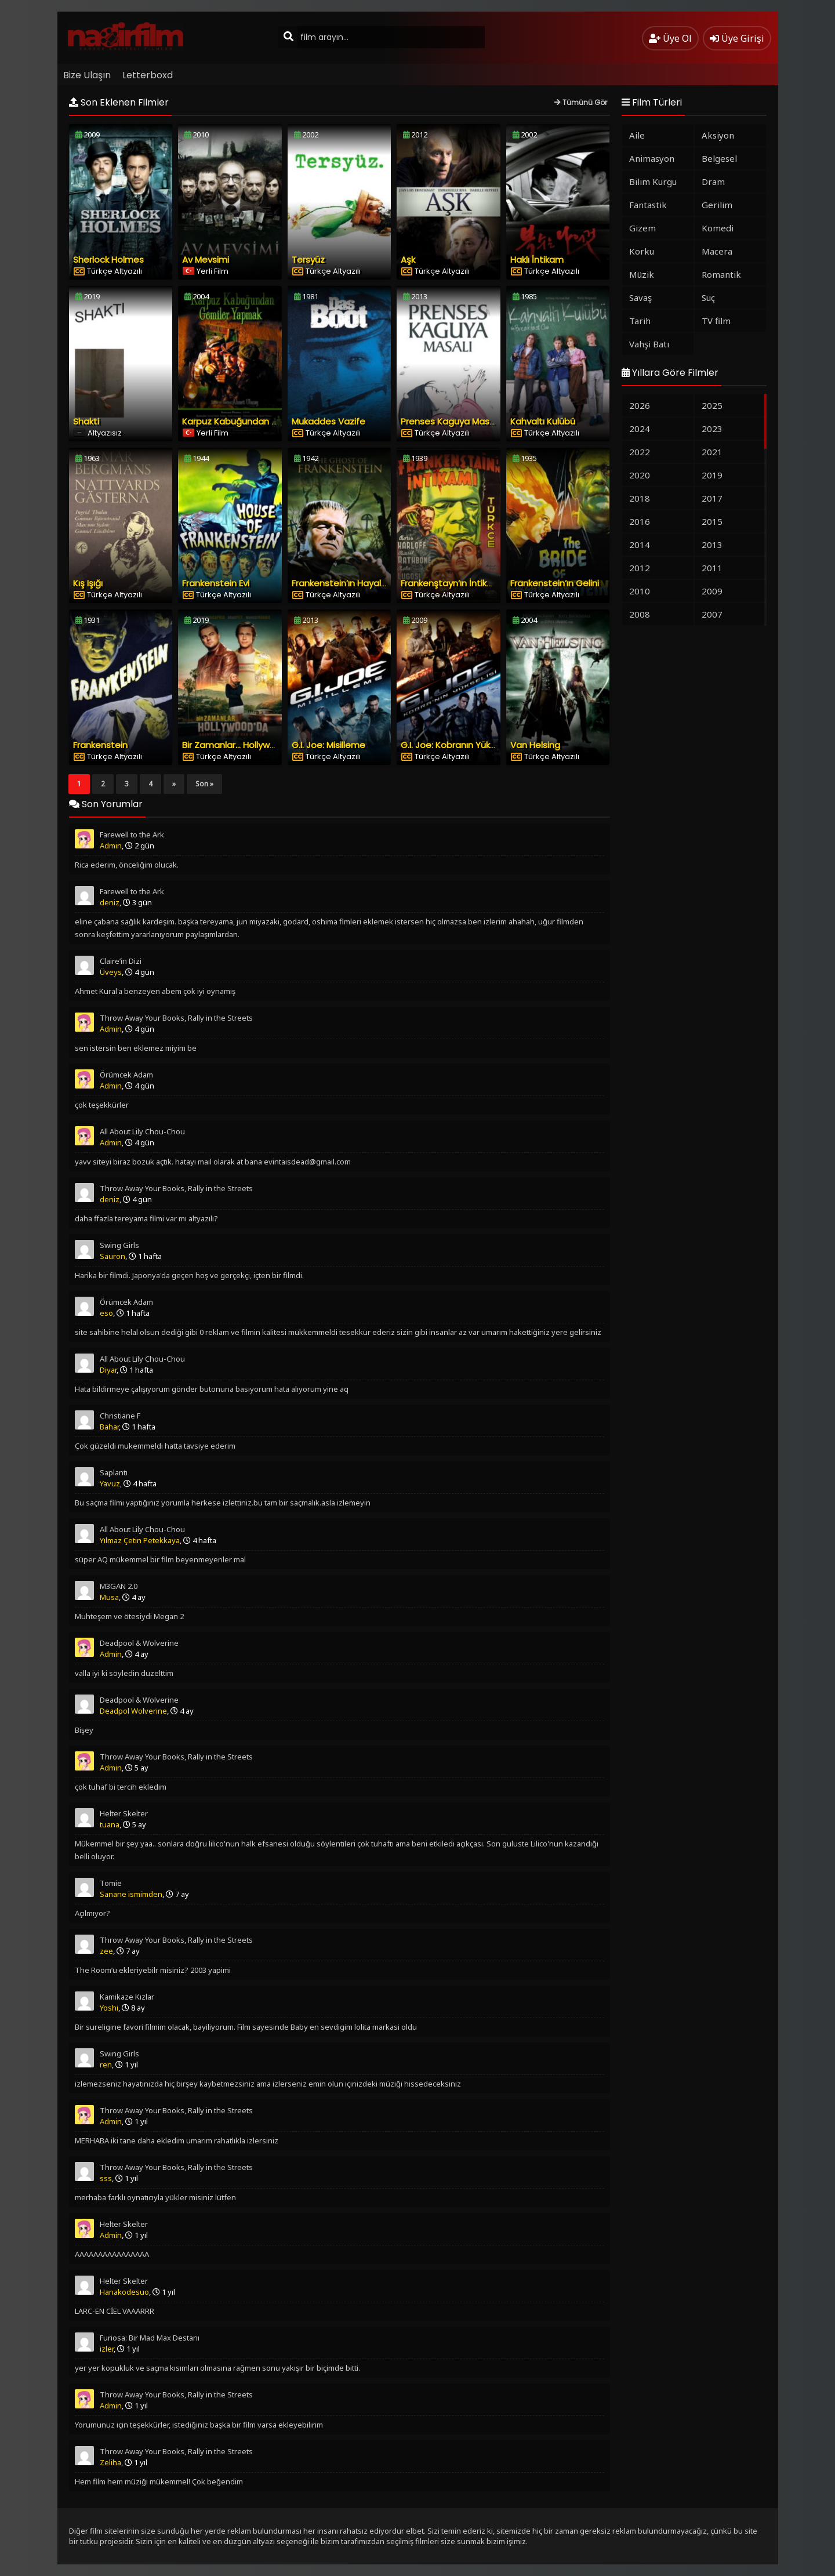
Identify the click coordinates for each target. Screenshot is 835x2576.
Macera (717, 251)
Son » (204, 784)
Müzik (641, 274)
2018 (639, 498)
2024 (639, 428)
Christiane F (120, 1415)
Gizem (642, 228)
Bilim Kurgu (653, 181)
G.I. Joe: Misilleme (328, 745)
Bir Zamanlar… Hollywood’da (241, 745)
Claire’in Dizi (120, 961)
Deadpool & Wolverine (139, 1643)
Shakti (86, 421)
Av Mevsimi (205, 259)
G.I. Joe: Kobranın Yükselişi (455, 745)
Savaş (640, 297)
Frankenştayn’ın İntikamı (452, 583)
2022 (639, 452)
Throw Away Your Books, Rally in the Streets (176, 1018)
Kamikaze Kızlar (127, 1996)
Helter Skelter (124, 1813)
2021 (712, 452)
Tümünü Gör (580, 102)
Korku (641, 251)
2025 (712, 405)
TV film (716, 320)
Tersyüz (308, 259)
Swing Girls (119, 1245)
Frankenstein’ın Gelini (554, 583)
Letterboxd (147, 75)
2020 (639, 475)
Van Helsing (535, 745)
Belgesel (719, 158)
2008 (639, 614)
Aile (637, 135)
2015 (712, 521)
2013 (712, 544)
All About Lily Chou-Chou (142, 1131)
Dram (713, 181)
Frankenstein (100, 745)
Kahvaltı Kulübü (542, 421)
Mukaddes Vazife (328, 421)
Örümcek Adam (126, 1074)
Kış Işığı (88, 583)
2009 (712, 591)
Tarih (640, 320)
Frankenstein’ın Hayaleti (342, 583)
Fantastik (648, 205)
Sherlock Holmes (108, 259)
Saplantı (114, 1472)
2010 (639, 591)
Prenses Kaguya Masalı (450, 421)
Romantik (721, 274)
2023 (712, 428)
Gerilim (717, 205)
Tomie (111, 1883)
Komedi (718, 228)
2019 (712, 475)
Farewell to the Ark (132, 834)
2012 (639, 568)
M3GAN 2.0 (118, 1586)
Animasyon (651, 158)
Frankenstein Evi (215, 583)
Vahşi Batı (649, 344)
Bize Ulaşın (87, 75)
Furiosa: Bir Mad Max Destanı (149, 2337)
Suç (708, 297)
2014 (639, 544)
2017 (712, 498)
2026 (639, 405)
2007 (712, 614)
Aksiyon (718, 135)
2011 (712, 568)
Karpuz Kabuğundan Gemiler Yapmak (262, 421)
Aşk (408, 259)
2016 (639, 521)
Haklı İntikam (537, 259)
